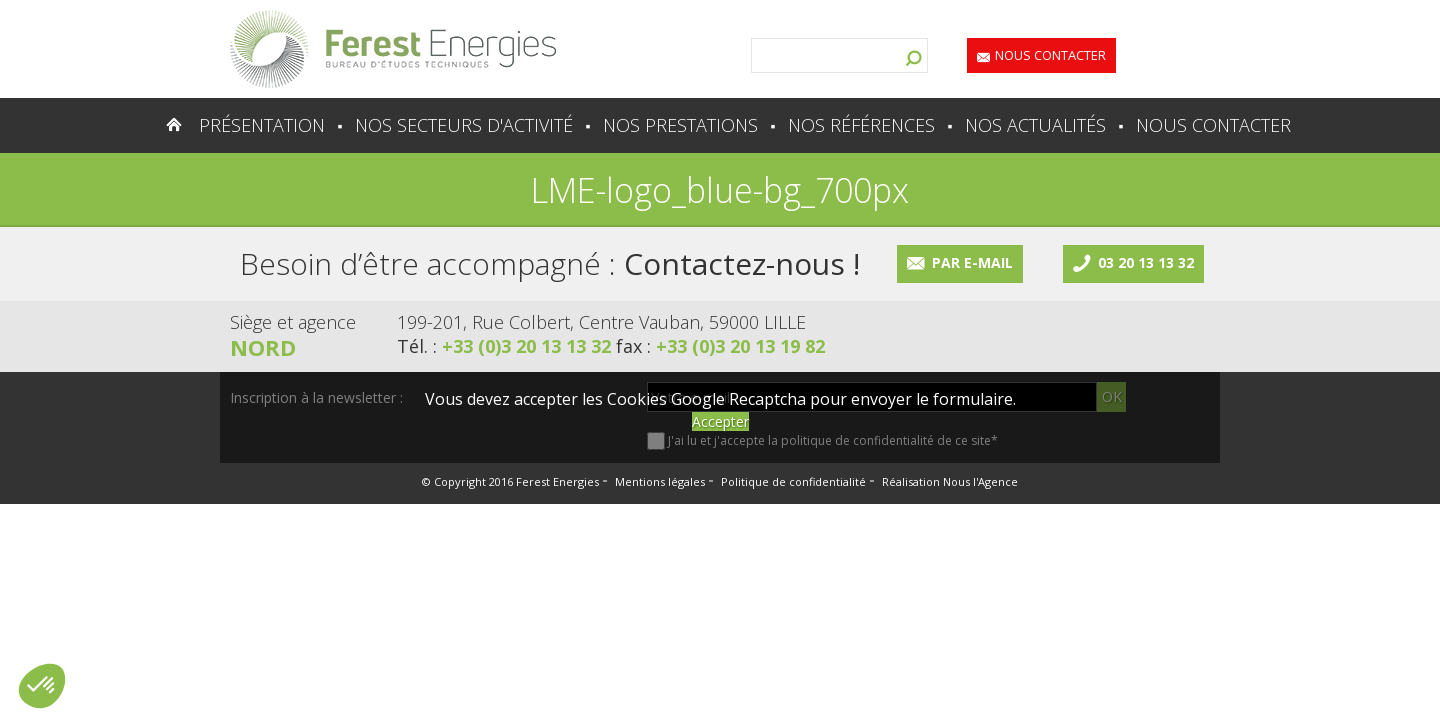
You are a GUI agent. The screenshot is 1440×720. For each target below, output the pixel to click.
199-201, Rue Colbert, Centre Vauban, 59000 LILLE (601, 322)
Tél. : (506, 346)
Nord (263, 347)
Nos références (861, 125)
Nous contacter (1050, 55)
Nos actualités (1035, 125)
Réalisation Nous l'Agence (950, 481)
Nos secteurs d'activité (464, 125)
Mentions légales (660, 481)
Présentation (262, 125)
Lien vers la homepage (393, 49)
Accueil (134, 125)
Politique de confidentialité (793, 481)
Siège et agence (293, 322)
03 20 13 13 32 (1146, 262)
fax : (720, 346)
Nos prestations (680, 125)
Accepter (720, 421)
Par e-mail (972, 262)
